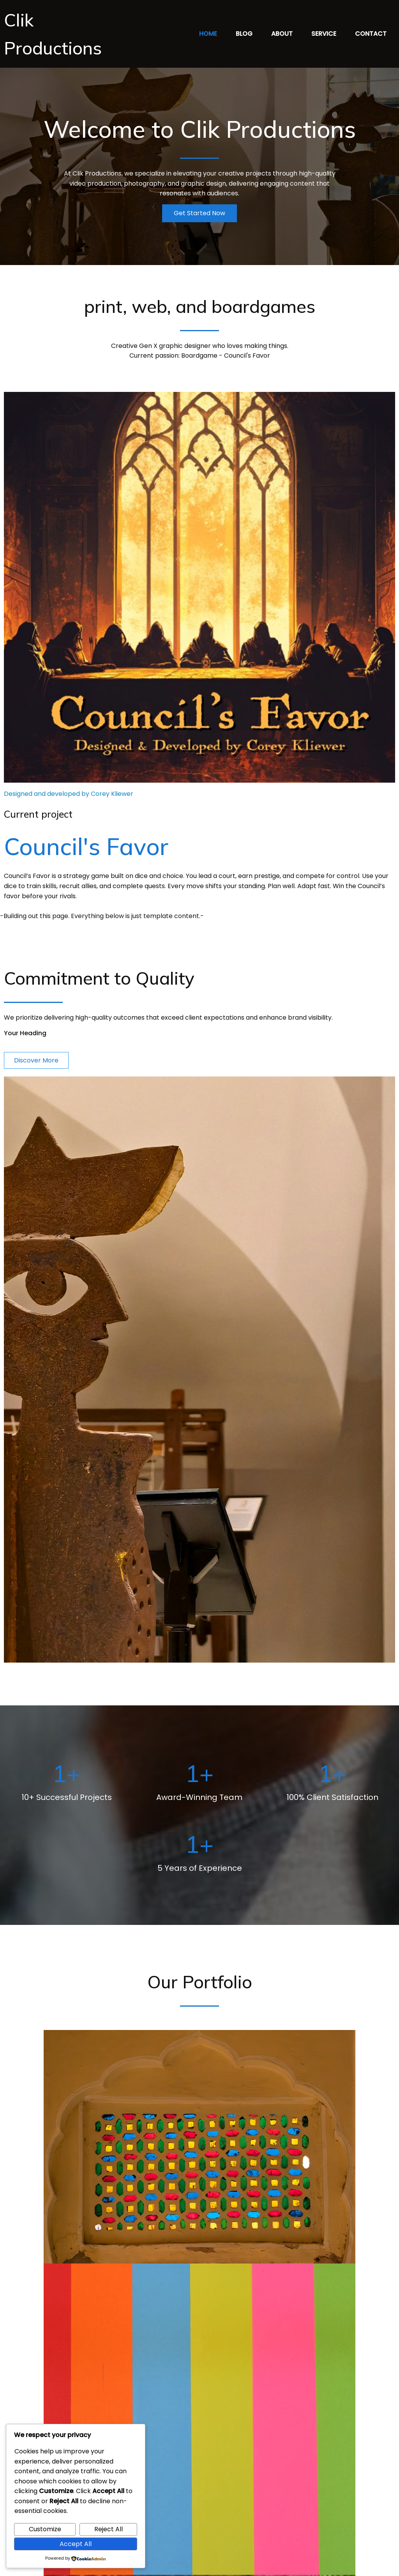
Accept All (76, 2543)
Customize (45, 2529)
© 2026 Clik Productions (199, 2564)
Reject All (108, 2529)
